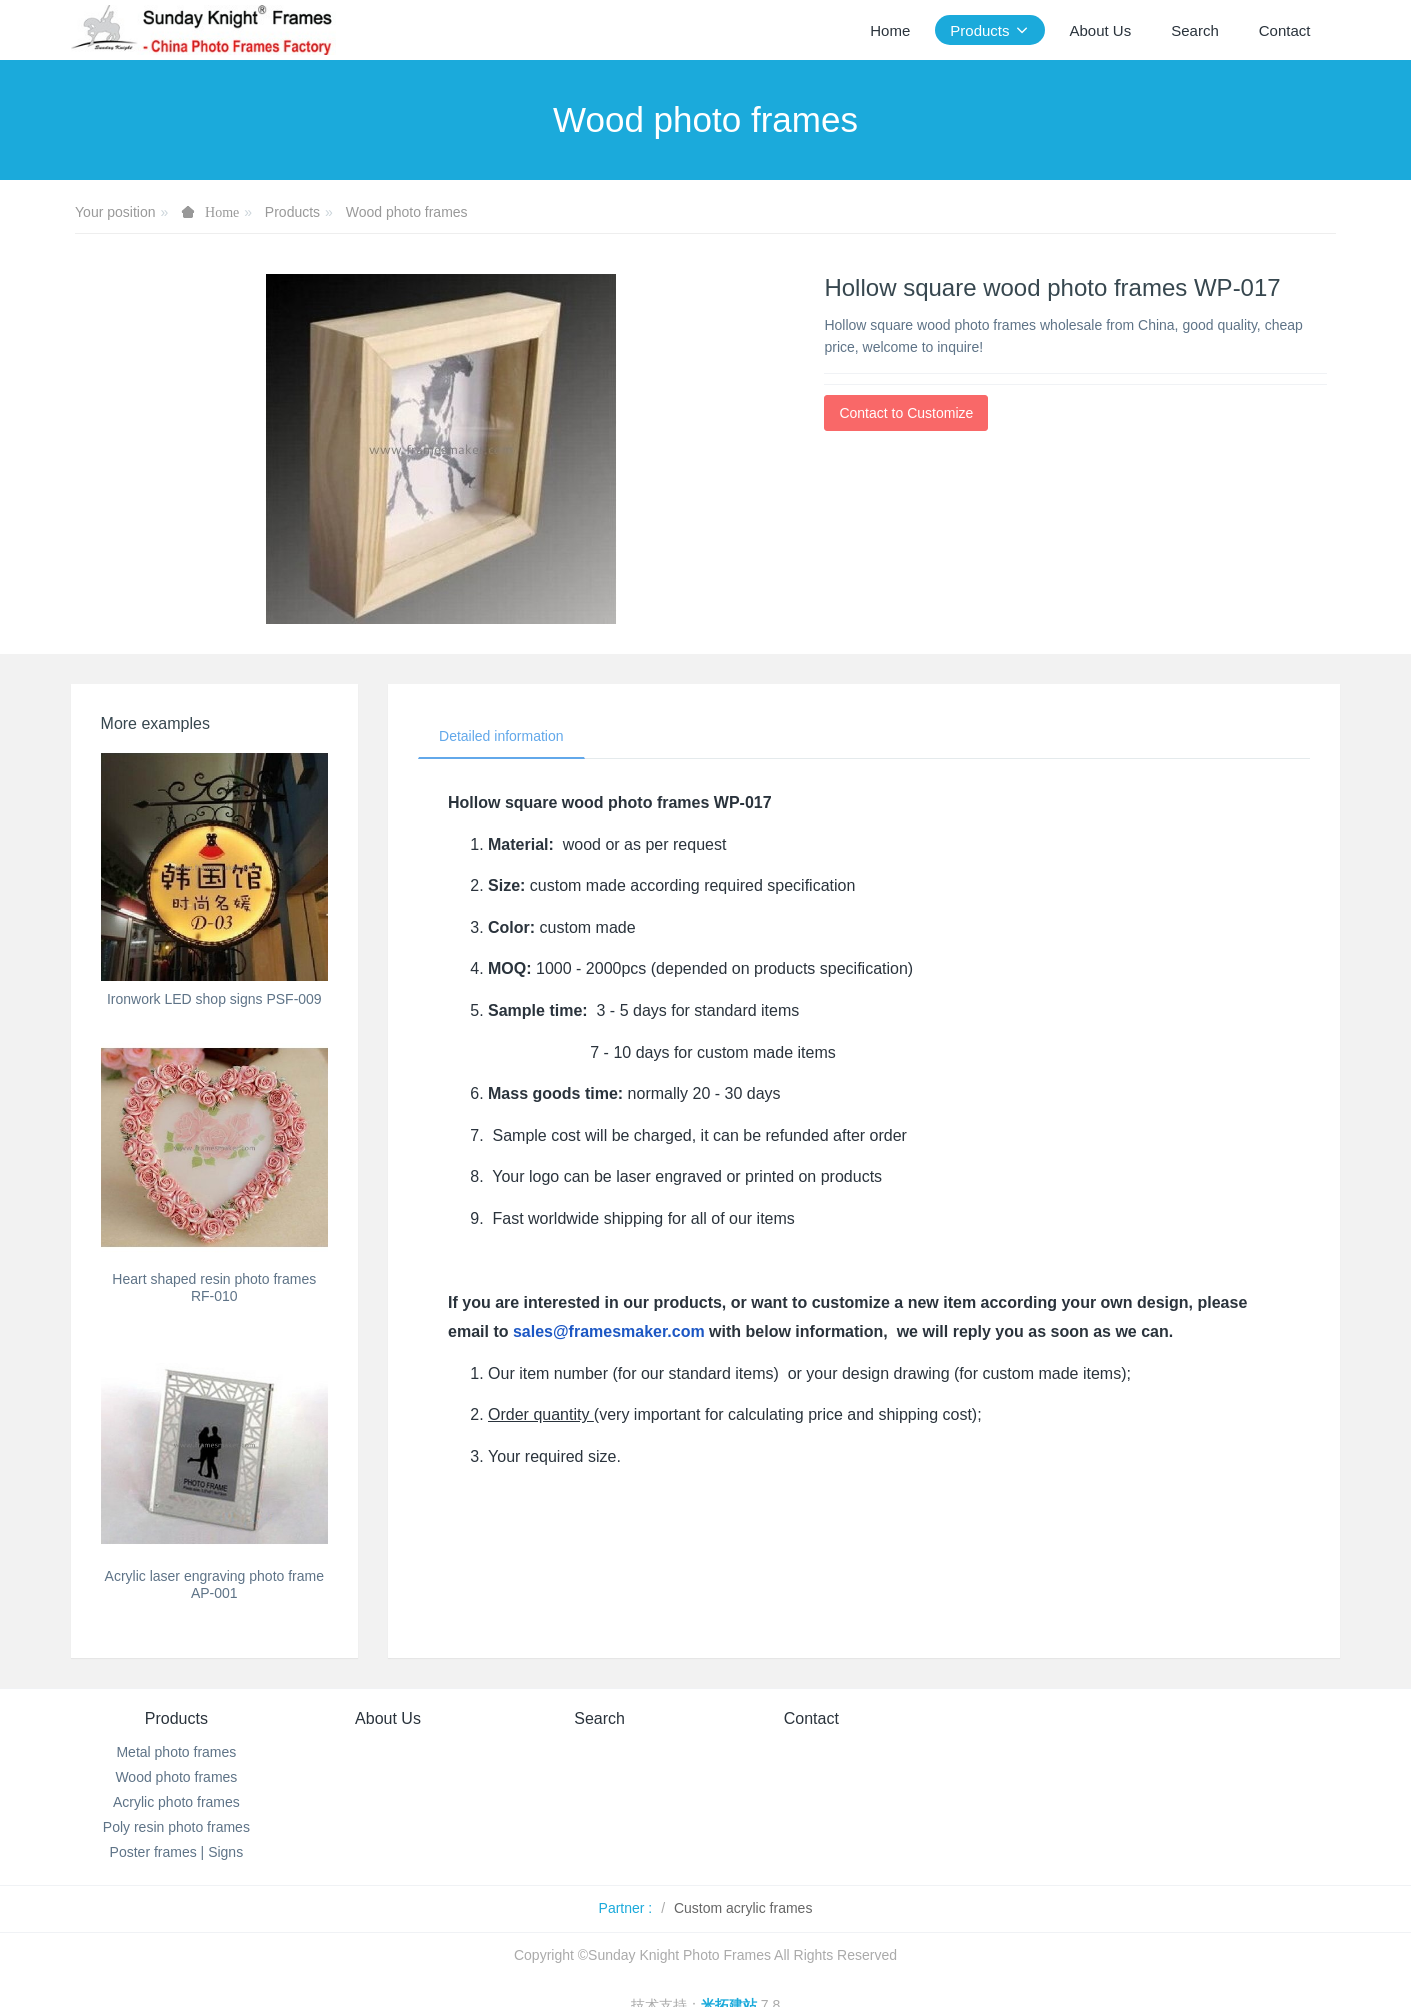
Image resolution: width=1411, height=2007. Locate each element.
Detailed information (501, 736)
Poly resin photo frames (176, 1827)
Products (292, 212)
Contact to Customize (906, 413)
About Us (388, 1718)
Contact (811, 1718)
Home (890, 30)
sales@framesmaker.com (609, 1331)
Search (599, 1718)
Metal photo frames (176, 1752)
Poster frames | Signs (177, 1852)
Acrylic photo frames (176, 1802)
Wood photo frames (407, 212)
